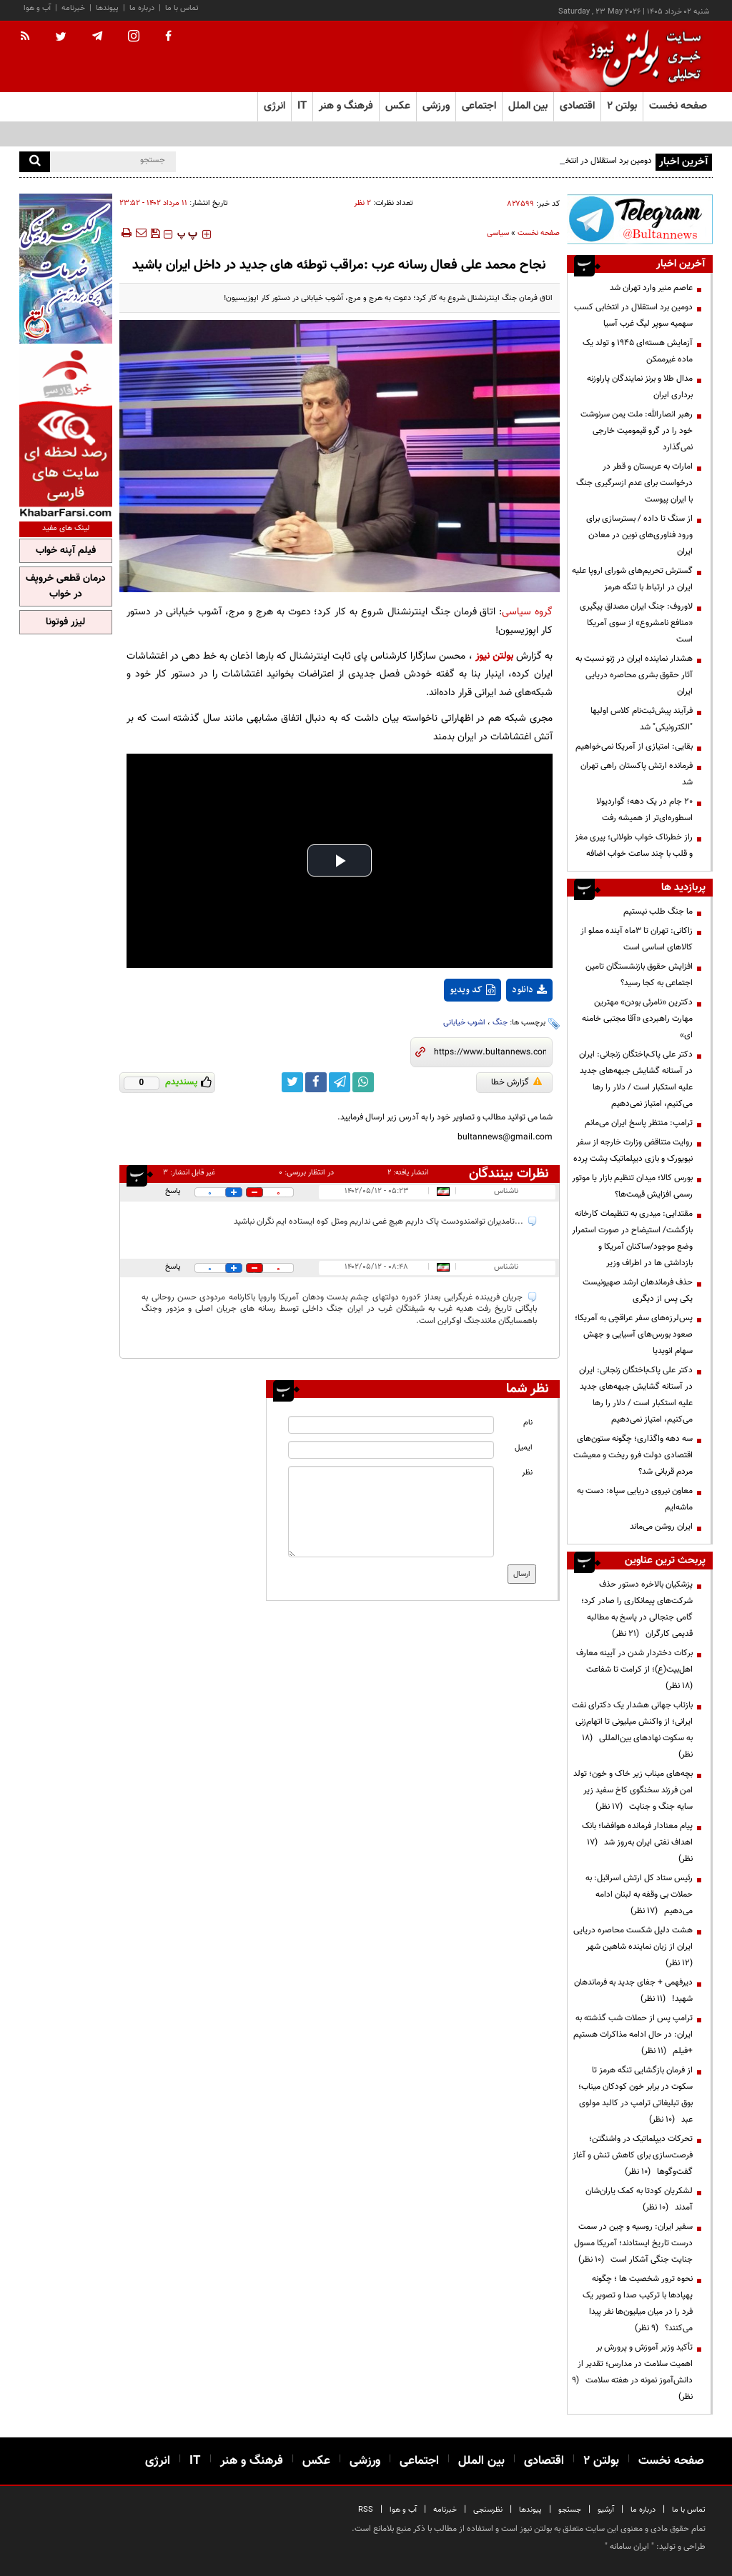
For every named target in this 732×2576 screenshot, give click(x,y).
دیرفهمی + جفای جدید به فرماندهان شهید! (633, 1990)
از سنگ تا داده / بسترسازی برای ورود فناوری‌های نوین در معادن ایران (639, 535)
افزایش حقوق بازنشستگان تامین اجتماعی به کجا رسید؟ (639, 974)
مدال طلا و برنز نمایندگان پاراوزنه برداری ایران (640, 386)
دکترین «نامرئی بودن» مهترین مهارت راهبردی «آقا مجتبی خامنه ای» (637, 1019)
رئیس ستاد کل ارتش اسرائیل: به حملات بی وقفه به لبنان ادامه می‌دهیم (639, 1894)
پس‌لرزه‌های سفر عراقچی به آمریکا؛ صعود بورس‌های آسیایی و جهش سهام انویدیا (634, 1334)
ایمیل (524, 1448)
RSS (365, 2510)
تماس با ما (182, 8)
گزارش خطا (516, 1082)
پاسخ (173, 1191)
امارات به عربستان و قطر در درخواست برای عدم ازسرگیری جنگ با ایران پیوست (634, 483)
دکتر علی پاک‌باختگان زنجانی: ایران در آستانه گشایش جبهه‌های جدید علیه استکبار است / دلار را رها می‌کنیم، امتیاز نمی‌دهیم (636, 1079)
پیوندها (107, 8)
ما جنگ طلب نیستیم (658, 911)
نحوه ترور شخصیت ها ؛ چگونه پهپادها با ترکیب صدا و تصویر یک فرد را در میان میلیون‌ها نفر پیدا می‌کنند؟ (638, 2303)
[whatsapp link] (363, 1082)
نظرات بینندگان (509, 1173)
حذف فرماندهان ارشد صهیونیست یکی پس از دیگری (638, 1290)
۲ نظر (362, 203)
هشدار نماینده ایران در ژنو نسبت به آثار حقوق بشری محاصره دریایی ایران (634, 675)
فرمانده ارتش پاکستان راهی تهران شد (636, 774)
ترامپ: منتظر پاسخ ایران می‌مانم (639, 1123)
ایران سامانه (629, 2546)
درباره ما (141, 8)
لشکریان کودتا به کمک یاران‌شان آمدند (639, 2199)
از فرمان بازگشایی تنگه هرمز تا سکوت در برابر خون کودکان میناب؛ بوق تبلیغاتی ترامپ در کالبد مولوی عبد (635, 2095)
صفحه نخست (678, 106)
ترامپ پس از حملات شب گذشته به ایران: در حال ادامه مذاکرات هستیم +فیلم (633, 2034)
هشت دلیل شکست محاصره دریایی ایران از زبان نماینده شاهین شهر (633, 1947)
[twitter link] (292, 1082)
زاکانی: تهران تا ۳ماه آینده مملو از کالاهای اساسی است (636, 939)
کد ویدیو (472, 990)
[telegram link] (339, 1082)
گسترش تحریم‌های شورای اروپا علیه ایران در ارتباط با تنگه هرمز (632, 579)
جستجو (569, 2510)
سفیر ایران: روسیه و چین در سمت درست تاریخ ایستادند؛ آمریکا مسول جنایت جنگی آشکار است (633, 2243)
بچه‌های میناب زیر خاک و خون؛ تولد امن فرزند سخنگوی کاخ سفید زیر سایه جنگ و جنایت (633, 1790)
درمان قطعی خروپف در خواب (66, 586)
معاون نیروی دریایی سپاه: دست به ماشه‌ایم (635, 1499)
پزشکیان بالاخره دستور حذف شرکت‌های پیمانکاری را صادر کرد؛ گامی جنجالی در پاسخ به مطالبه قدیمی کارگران (637, 1609)
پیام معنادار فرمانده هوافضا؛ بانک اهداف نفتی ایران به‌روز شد (637, 1842)
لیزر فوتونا (65, 622)
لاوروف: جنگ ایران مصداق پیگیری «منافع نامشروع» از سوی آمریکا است (636, 623)
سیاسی (498, 233)
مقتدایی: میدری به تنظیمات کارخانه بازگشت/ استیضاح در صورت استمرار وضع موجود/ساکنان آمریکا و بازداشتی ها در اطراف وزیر (632, 1238)
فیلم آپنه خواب (66, 551)
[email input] (390, 1450)
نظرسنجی (488, 2510)
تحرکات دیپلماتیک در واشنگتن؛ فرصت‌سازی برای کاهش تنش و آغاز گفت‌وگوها (633, 2155)
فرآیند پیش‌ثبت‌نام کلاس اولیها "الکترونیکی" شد (641, 719)
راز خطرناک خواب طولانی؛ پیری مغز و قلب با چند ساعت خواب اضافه (634, 845)
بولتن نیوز (494, 656)
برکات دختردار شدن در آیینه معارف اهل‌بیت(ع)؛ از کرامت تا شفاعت (634, 1669)
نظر (527, 1473)
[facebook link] (316, 1082)
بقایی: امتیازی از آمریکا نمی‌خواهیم (634, 746)
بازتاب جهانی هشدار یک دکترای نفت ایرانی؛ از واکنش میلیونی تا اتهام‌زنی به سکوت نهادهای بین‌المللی (632, 1730)
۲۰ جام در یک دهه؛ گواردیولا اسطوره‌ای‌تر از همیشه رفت (644, 809)
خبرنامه (73, 8)
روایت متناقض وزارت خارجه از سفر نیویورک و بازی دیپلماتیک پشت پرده (633, 1150)
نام (528, 1423)
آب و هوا (37, 8)
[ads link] (640, 219)
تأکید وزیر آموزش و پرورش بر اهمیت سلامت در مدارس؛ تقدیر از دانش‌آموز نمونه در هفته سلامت (632, 2372)
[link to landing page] (641, 56)
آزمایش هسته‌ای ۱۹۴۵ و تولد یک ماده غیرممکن (638, 351)
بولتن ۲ (622, 106)
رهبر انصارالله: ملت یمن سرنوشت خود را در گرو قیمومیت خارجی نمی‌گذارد (636, 431)
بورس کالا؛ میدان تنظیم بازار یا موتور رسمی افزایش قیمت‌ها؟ (632, 1186)
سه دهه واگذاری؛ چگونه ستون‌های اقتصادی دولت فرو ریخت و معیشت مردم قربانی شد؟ (633, 1455)
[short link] (490, 1052)
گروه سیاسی (527, 612)
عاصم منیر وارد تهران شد (651, 287)
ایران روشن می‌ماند (661, 1526)
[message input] (390, 1511)
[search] (34, 161)
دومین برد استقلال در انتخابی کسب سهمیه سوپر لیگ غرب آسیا (633, 315)
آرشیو (606, 2510)
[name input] (390, 1425)
